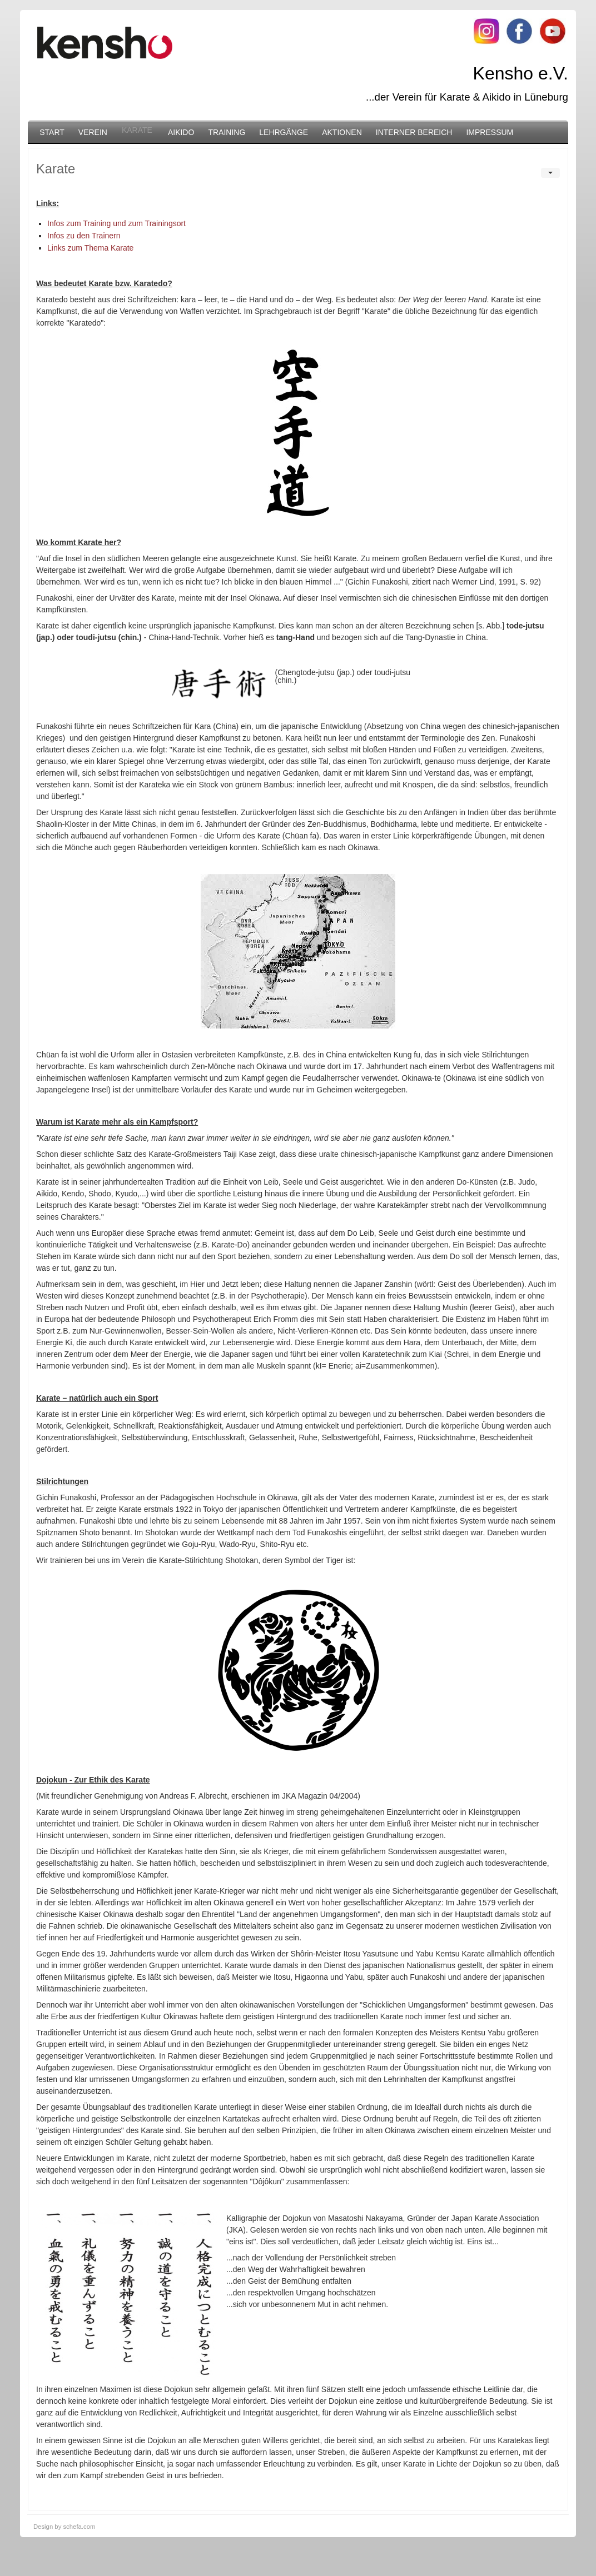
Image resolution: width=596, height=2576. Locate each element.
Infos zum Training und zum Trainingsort (116, 223)
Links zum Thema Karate (90, 247)
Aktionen (342, 132)
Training (226, 132)
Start (51, 132)
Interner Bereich (414, 132)
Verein (92, 132)
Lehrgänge (283, 132)
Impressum (489, 132)
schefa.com (79, 2526)
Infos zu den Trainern (84, 235)
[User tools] (550, 173)
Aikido (181, 132)
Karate (137, 130)
